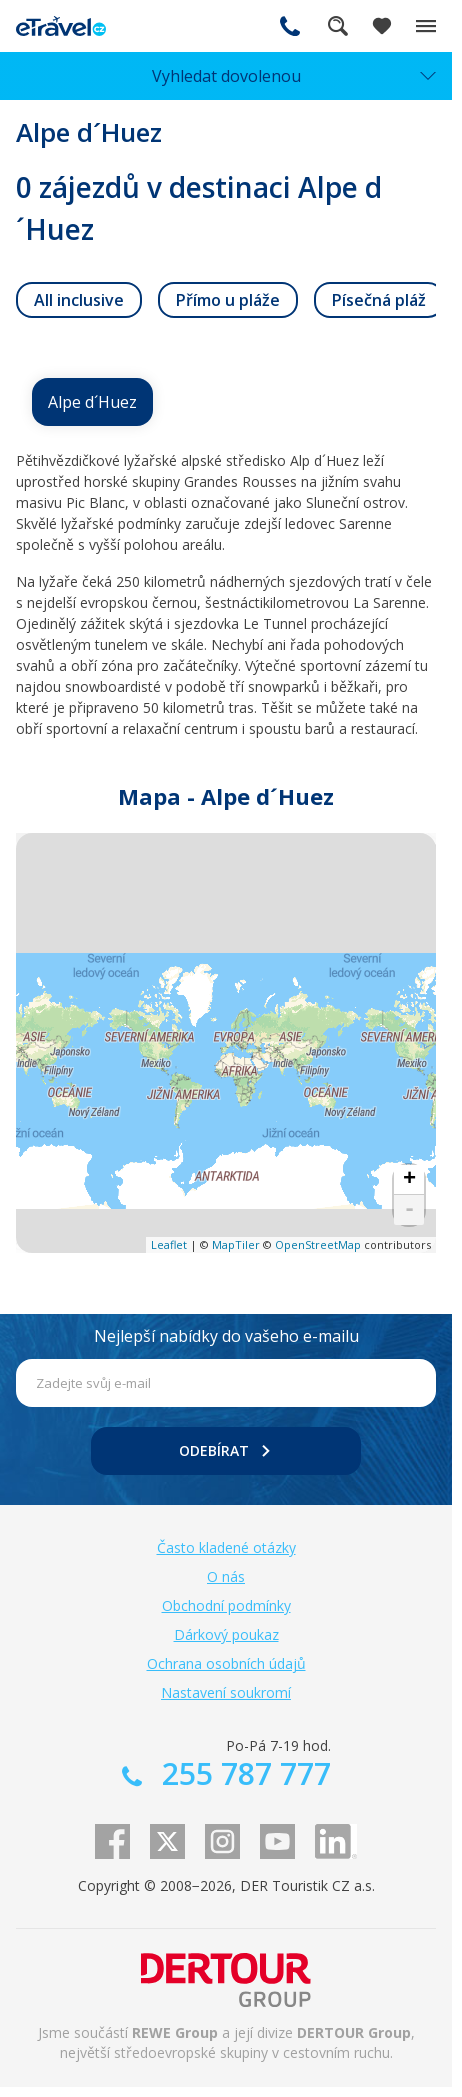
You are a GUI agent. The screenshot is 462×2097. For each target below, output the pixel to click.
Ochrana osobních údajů (226, 1663)
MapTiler (236, 1244)
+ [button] (409, 1180)
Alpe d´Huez (92, 402)
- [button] (409, 1210)
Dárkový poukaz (226, 1634)
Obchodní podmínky (226, 1605)
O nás (226, 1576)
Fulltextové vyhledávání (338, 26)
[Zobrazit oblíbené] (382, 26)
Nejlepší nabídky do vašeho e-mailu (226, 1336)
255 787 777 (290, 26)
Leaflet (169, 1244)
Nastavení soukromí (226, 1692)
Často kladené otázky (226, 1547)
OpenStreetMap (318, 1244)
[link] (79, 300)
